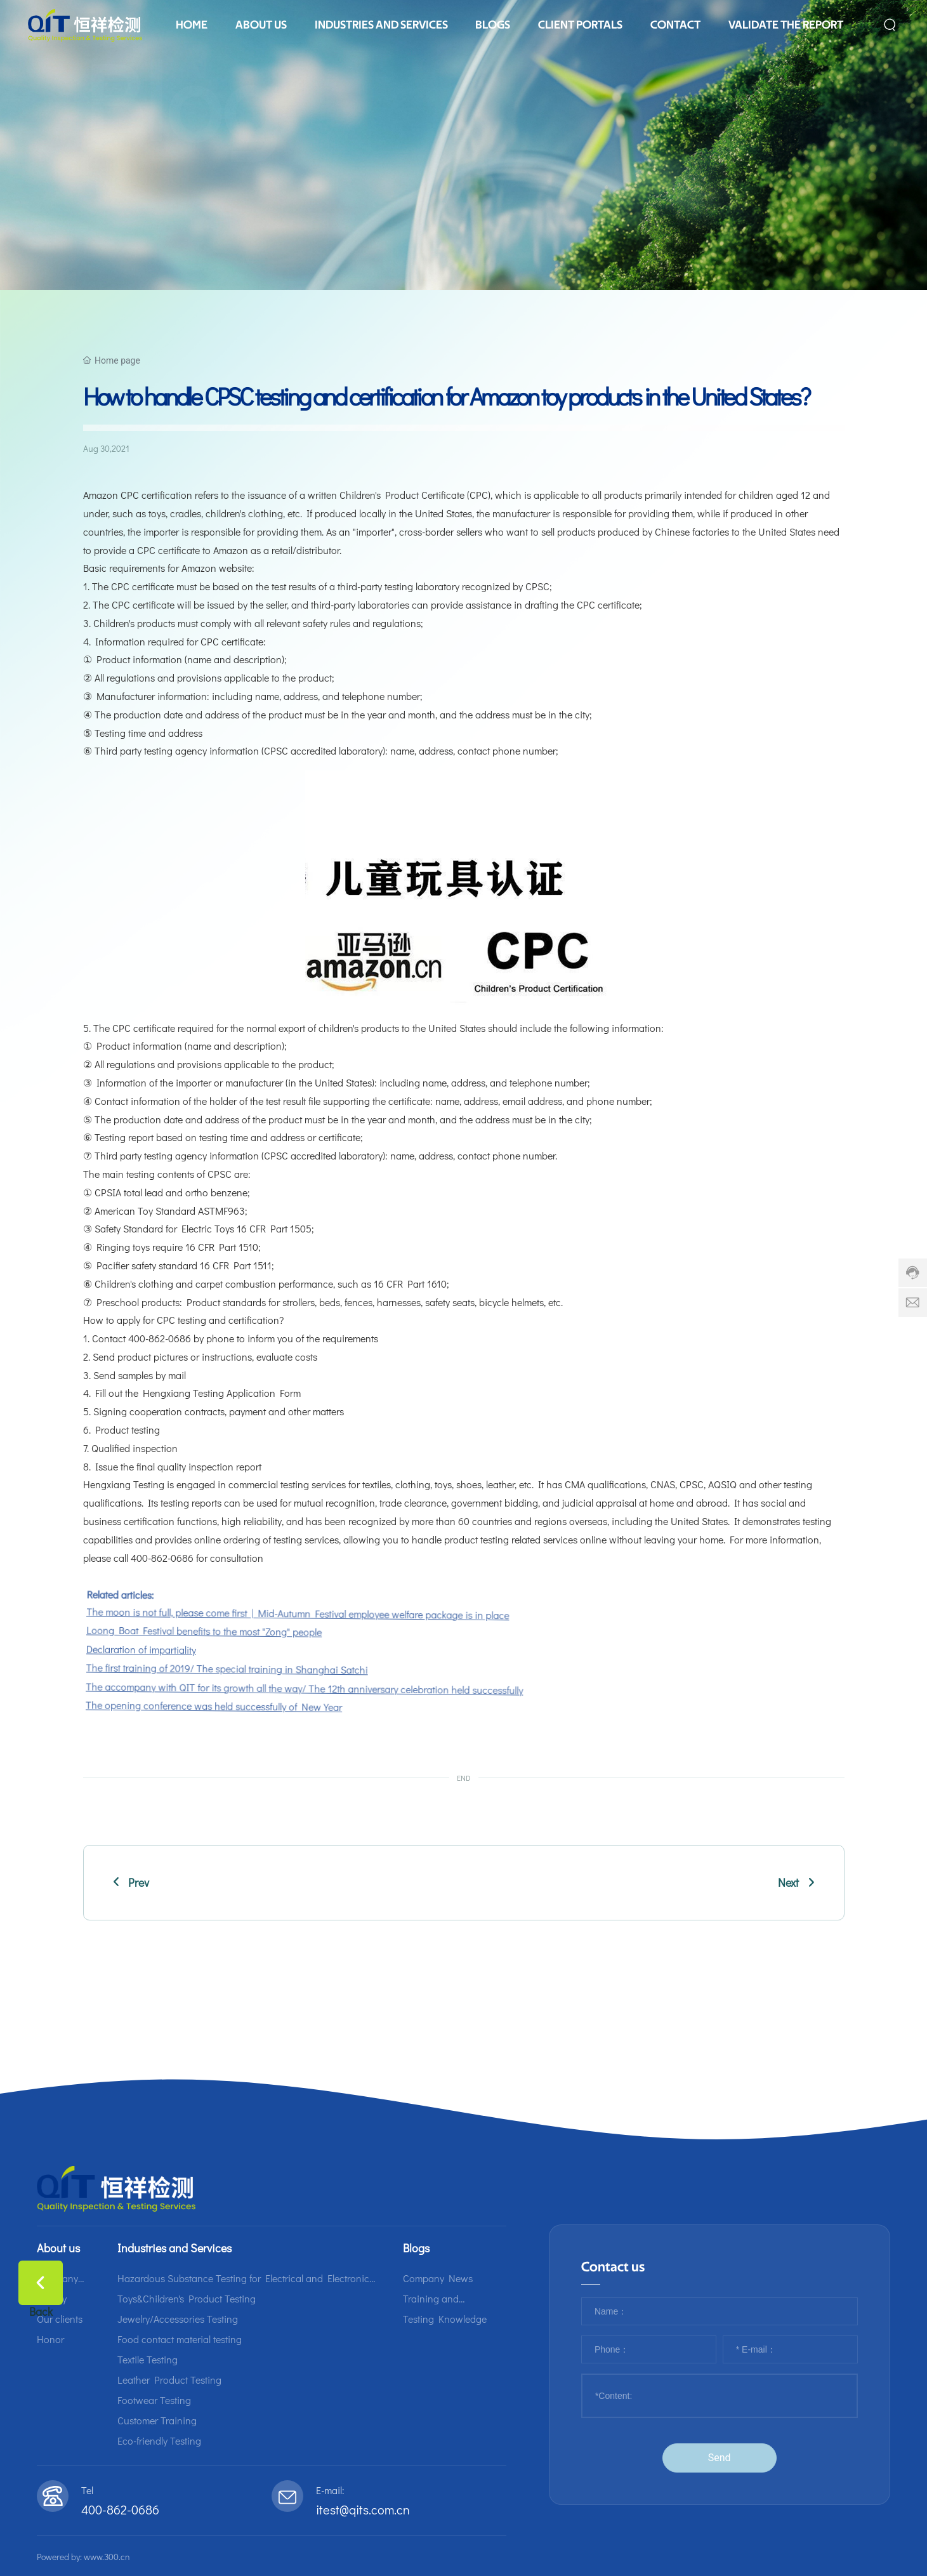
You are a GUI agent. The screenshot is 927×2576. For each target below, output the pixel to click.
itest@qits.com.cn (363, 2509)
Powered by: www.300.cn (83, 2557)
